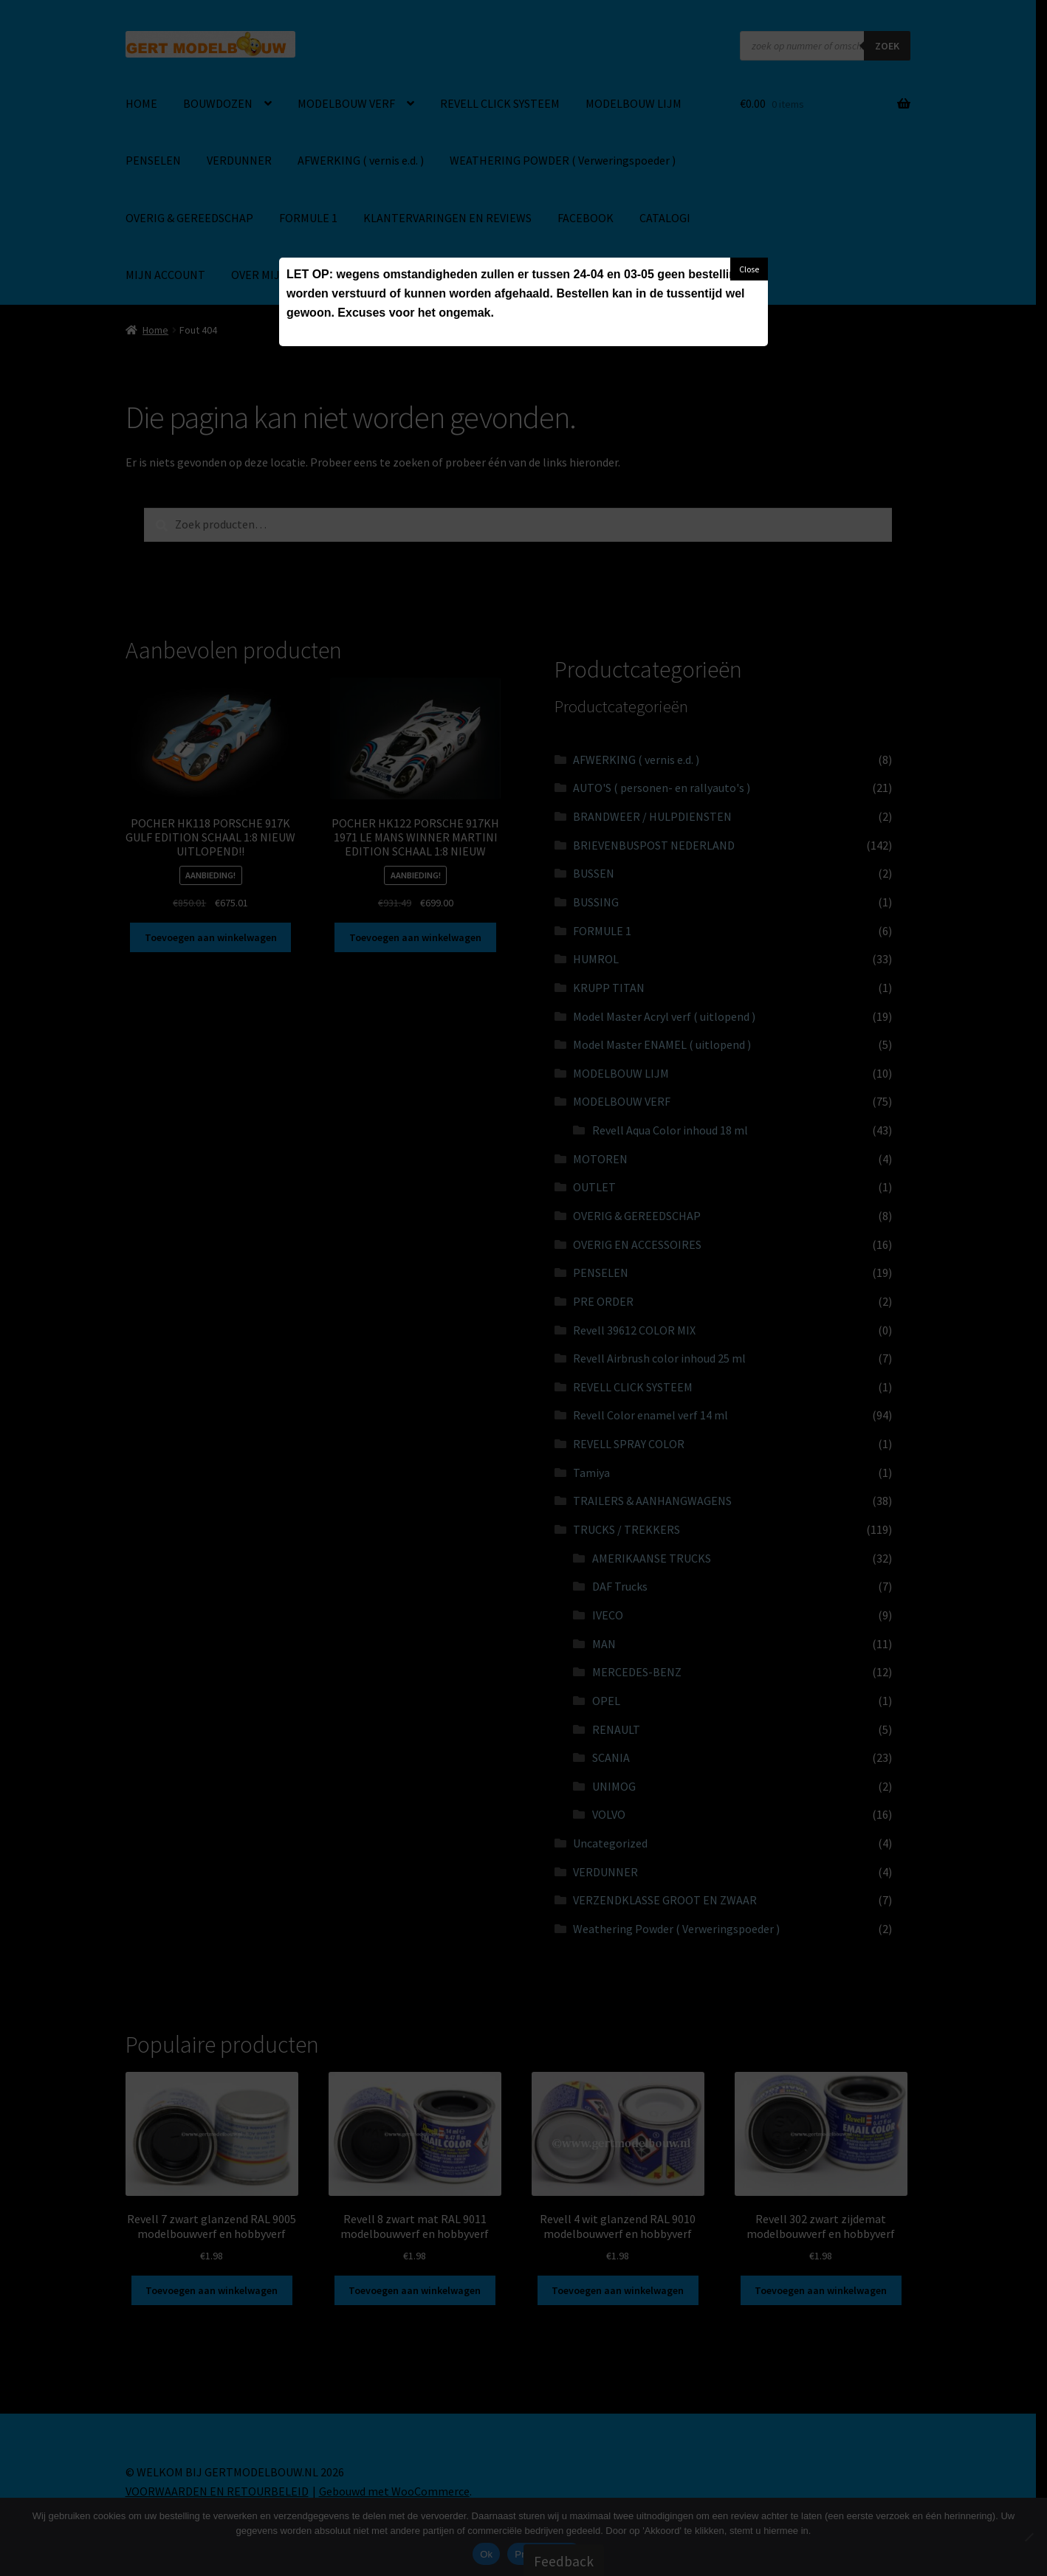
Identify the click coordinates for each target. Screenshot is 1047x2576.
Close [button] (749, 269)
